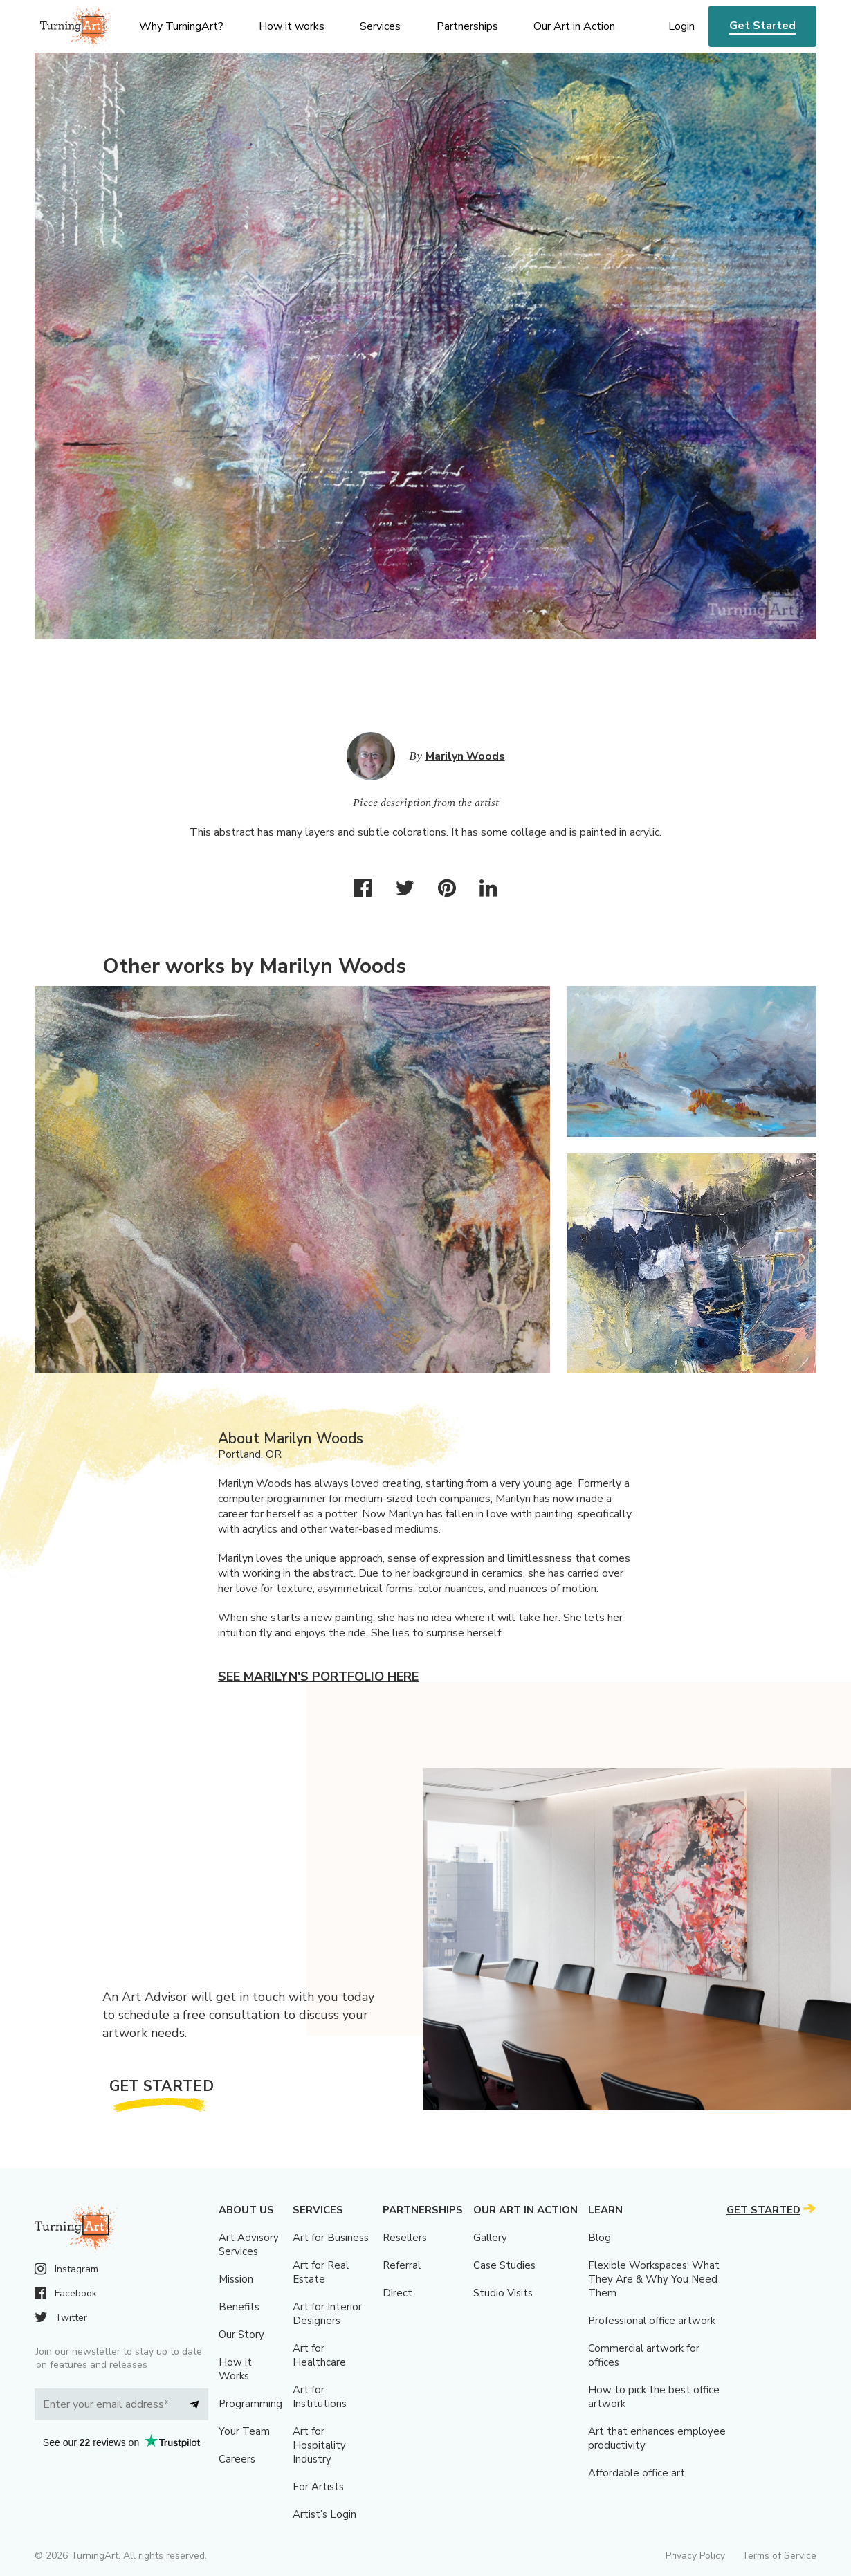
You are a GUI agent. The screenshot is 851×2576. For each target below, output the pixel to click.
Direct (397, 2293)
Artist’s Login (324, 2514)
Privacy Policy (695, 2555)
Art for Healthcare (319, 2355)
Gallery (490, 2238)
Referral (402, 2265)
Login (681, 26)
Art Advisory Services (249, 2244)
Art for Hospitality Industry (319, 2445)
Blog (599, 2238)
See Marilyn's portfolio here (318, 1676)
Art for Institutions (320, 2397)
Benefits (239, 2307)
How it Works (235, 2369)
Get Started (762, 25)
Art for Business (331, 2238)
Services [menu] (380, 26)
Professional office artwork (651, 2321)
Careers (237, 2459)
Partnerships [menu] (467, 26)
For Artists (318, 2487)
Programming (250, 2404)
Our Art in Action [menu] (574, 26)
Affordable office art (636, 2473)
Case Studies (504, 2265)
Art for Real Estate (321, 2272)
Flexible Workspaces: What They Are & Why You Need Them (654, 2279)
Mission (236, 2279)
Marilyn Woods (465, 756)
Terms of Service (779, 2555)
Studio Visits (503, 2293)
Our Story (241, 2334)
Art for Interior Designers (327, 2314)
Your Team (244, 2431)
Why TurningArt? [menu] (181, 26)
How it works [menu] (291, 26)
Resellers (405, 2238)
